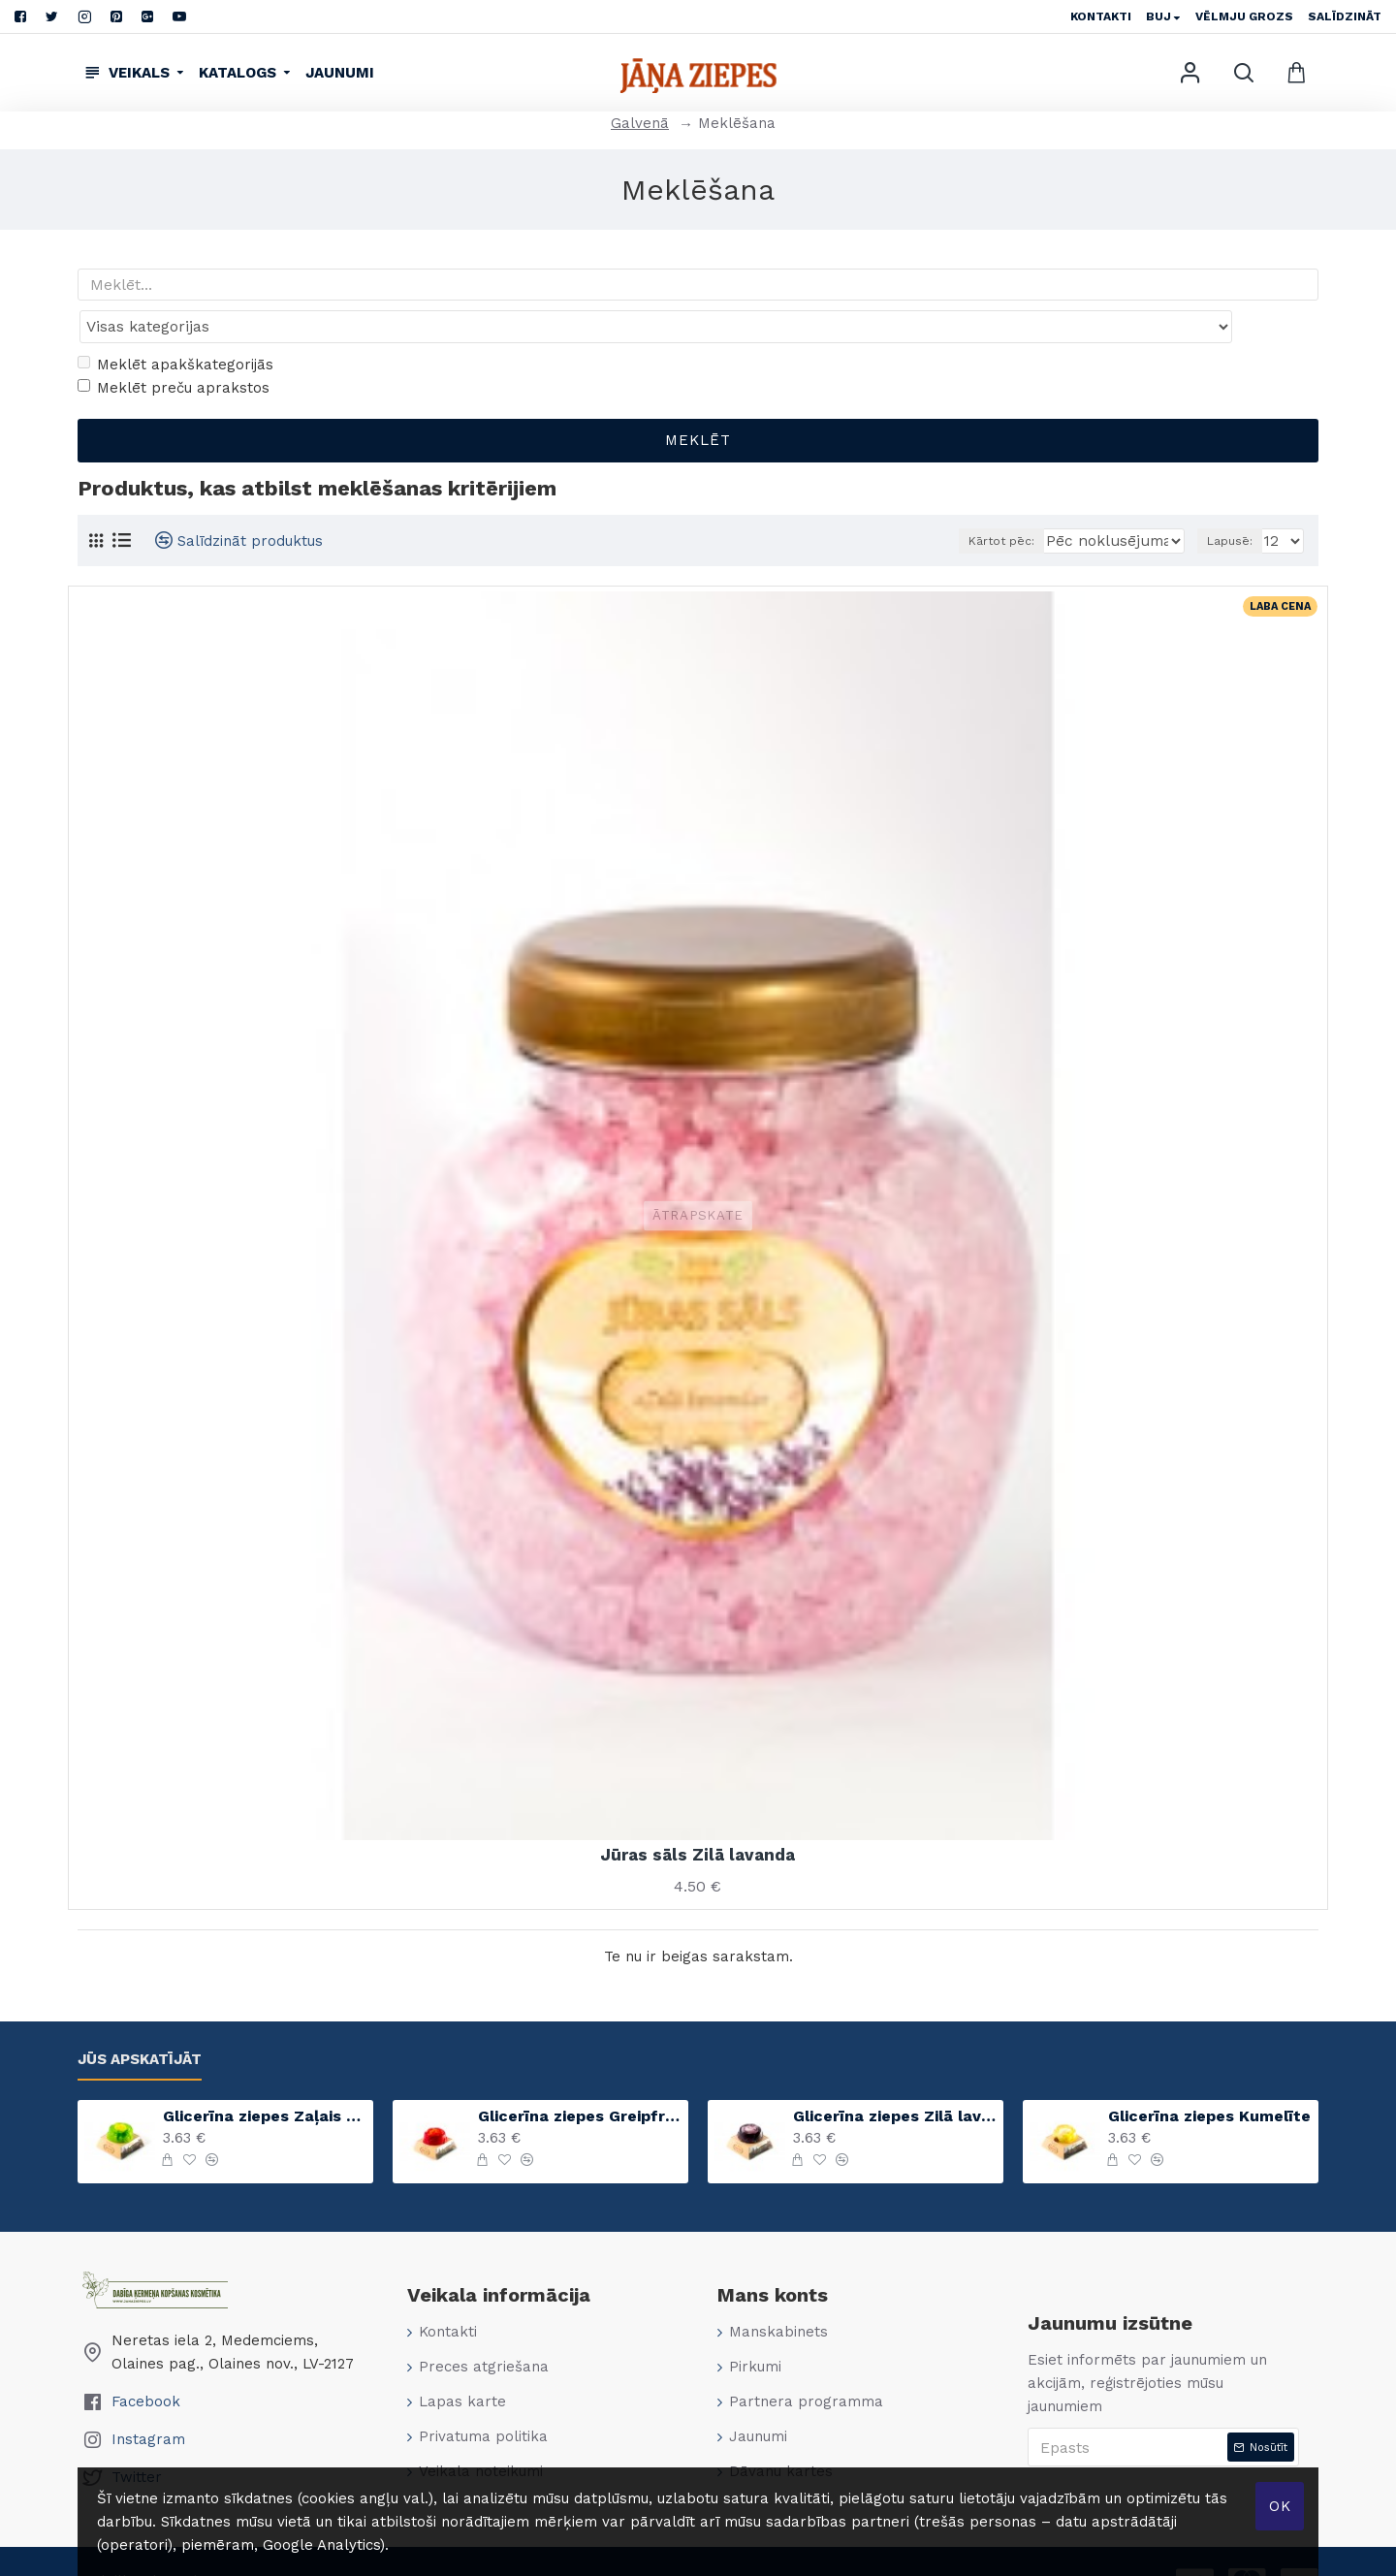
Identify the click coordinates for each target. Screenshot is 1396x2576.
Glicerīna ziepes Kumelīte (1209, 2078)
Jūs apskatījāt (140, 2021)
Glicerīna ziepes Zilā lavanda (895, 2078)
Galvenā (640, 123)
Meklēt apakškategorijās (175, 326)
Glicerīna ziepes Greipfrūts (580, 2078)
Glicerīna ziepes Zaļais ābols (264, 2078)
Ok (1280, 2506)
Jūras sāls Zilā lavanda (697, 1817)
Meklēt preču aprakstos (174, 350)
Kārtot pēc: (1013, 503)
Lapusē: (1233, 503)
